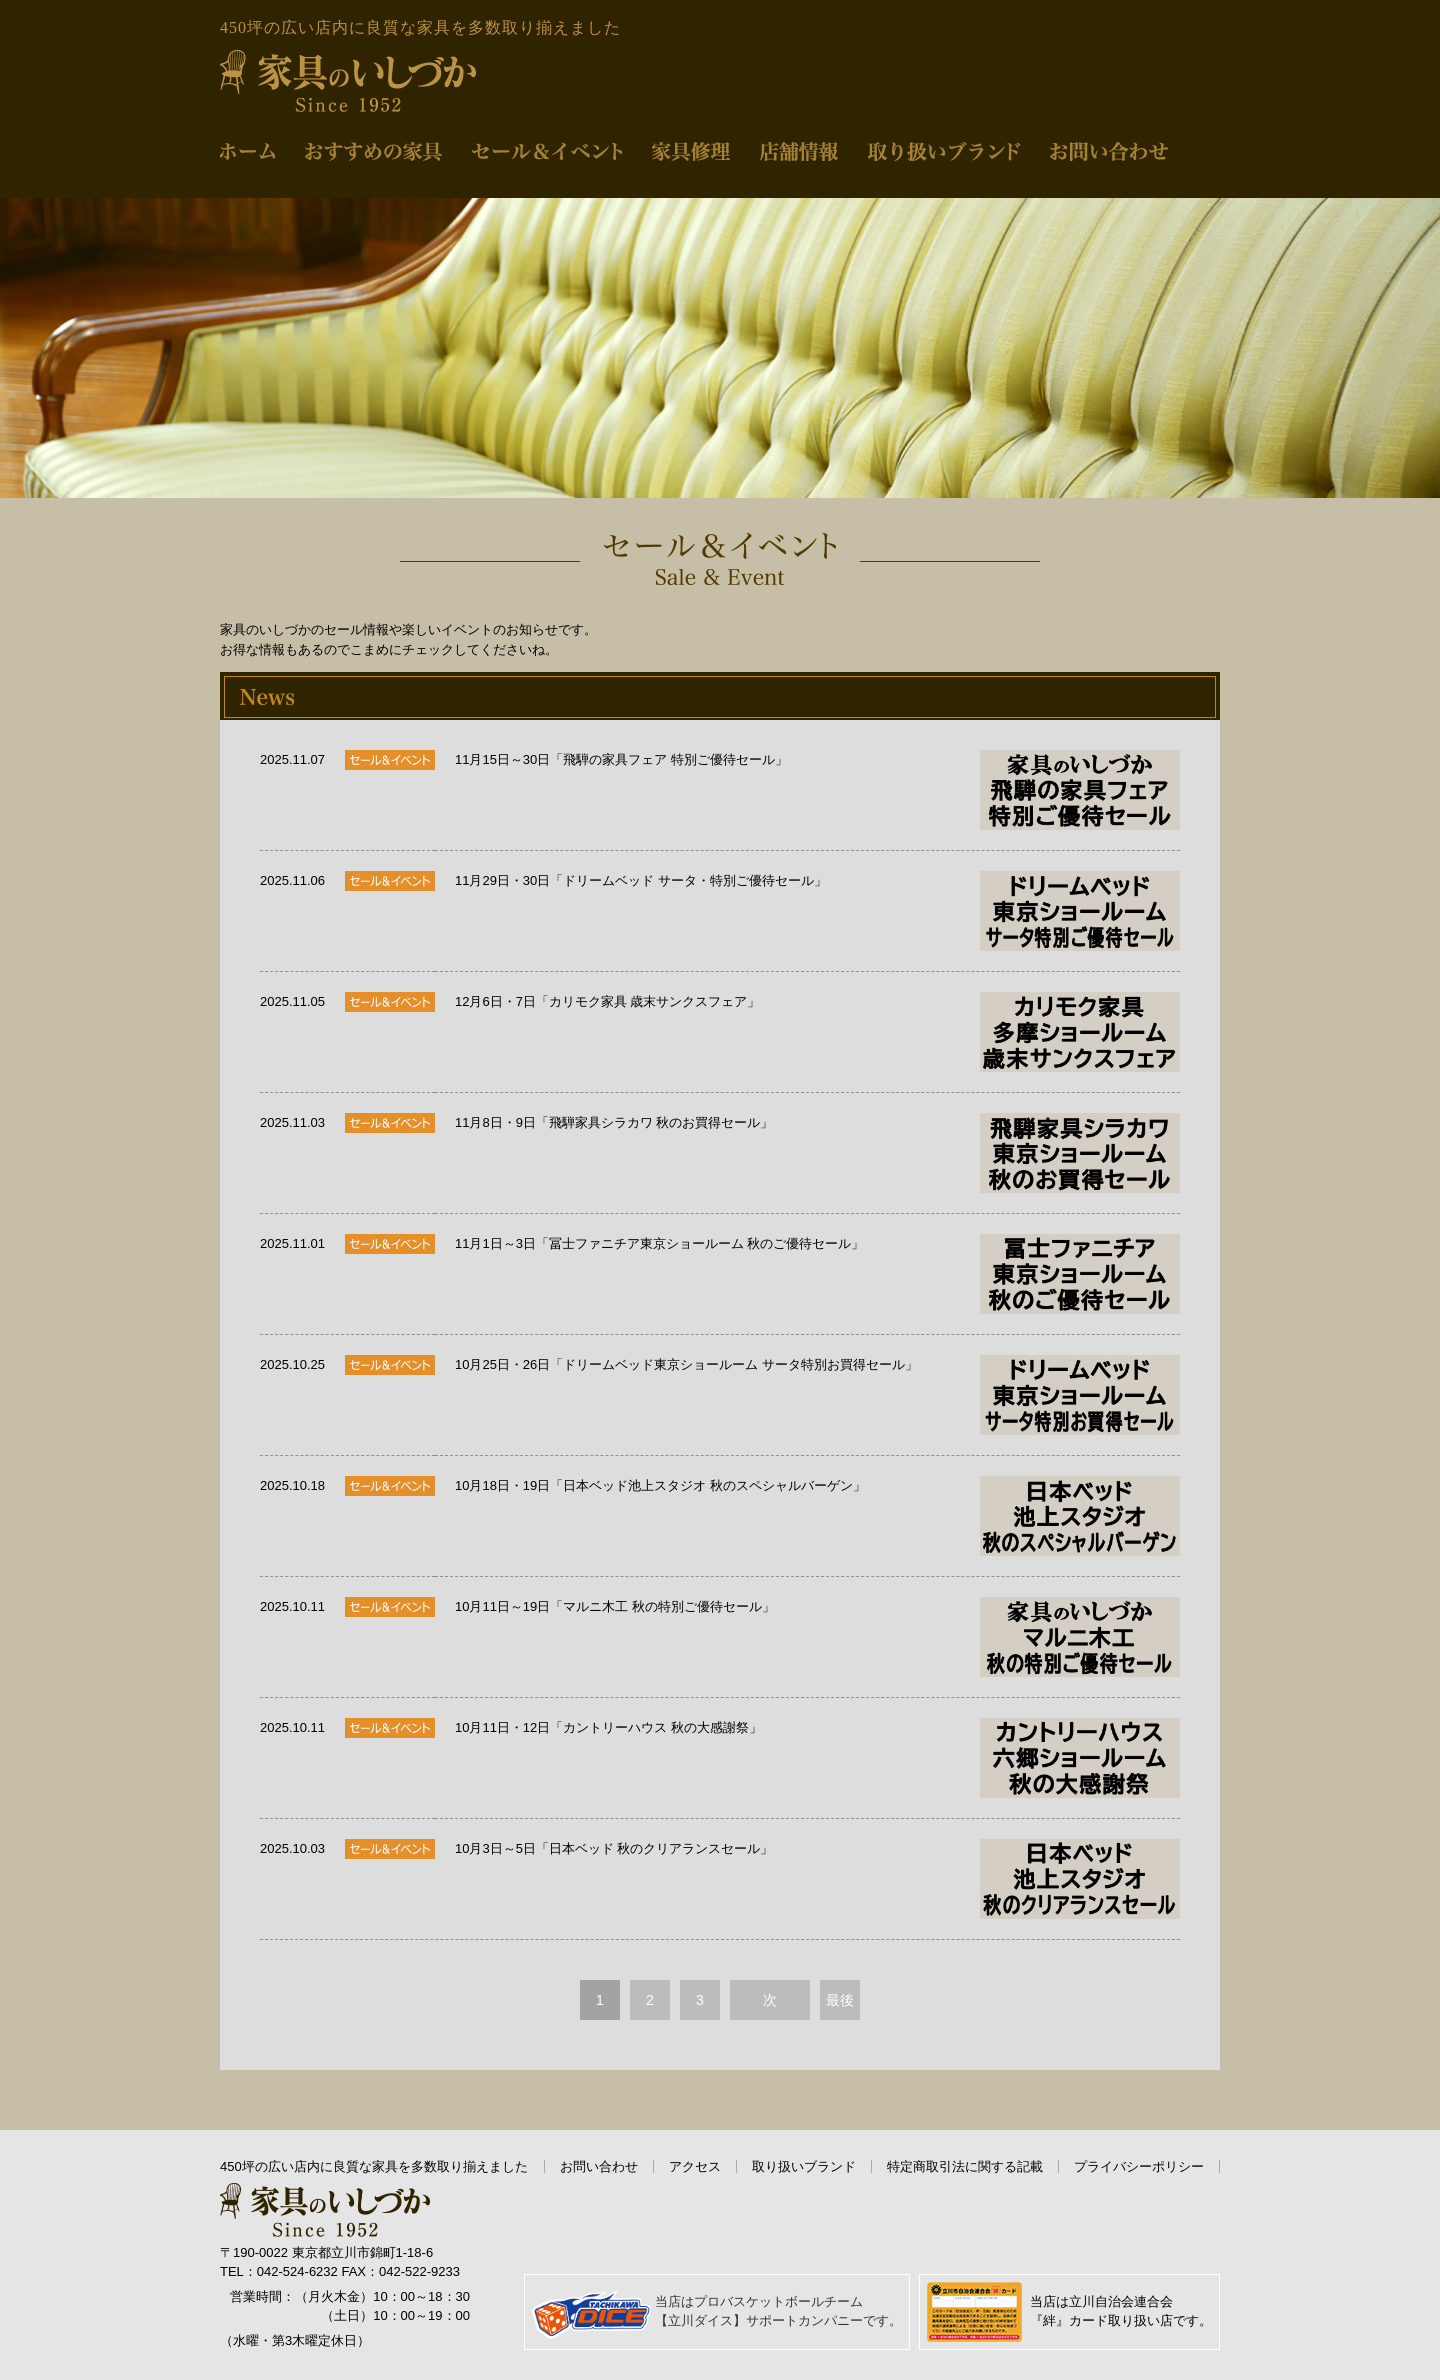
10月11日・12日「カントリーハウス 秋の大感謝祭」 (817, 1758)
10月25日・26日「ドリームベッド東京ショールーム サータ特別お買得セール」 (817, 1395)
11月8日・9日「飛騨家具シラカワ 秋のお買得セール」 (817, 1153)
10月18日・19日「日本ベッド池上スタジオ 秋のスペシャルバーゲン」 (817, 1516)
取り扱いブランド (804, 2166)
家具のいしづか (348, 82)
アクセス (695, 2166)
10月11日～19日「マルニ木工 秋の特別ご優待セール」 (817, 1637)
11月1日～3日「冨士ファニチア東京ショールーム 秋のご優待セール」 (817, 1274)
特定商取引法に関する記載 (965, 2166)
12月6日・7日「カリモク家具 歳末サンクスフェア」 (817, 1032)
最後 (840, 2000)
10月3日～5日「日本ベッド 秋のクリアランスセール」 (817, 1879)
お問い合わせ (599, 2166)
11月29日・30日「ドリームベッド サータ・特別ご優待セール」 (817, 911)
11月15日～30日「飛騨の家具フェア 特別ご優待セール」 (817, 790)
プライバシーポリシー (1139, 2166)
